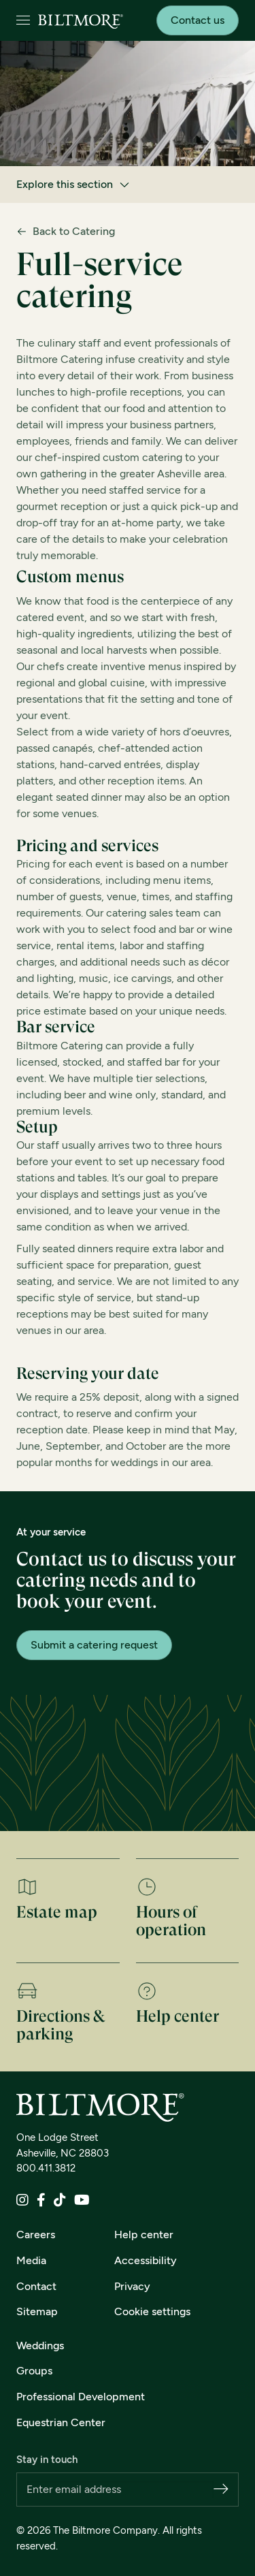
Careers (35, 2234)
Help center (143, 2234)
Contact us (197, 20)
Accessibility (145, 2260)
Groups (34, 2370)
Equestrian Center (60, 2422)
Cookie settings (152, 2311)
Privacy (132, 2286)
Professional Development (80, 2396)
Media (31, 2260)
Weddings (40, 2345)
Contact (36, 2286)
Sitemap (37, 2311)
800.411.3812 (45, 2168)
